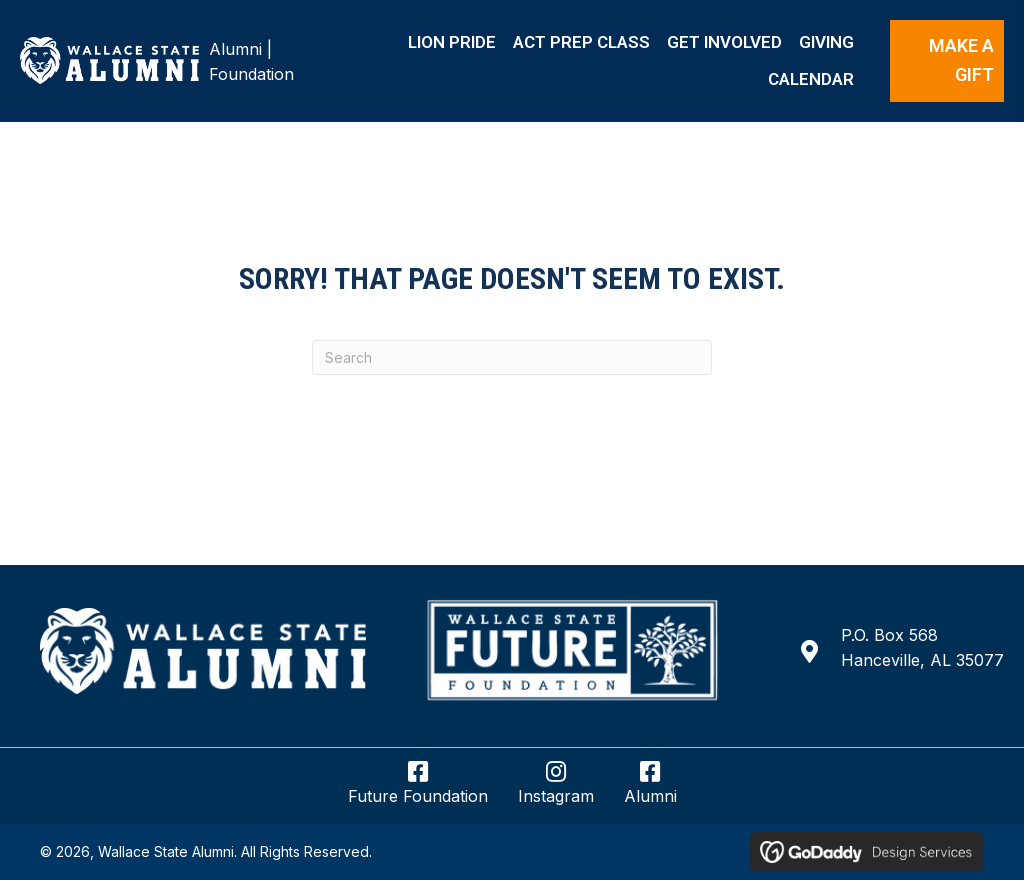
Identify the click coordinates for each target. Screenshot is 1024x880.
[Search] (512, 357)
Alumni (235, 49)
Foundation (251, 74)
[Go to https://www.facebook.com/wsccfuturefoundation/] (418, 791)
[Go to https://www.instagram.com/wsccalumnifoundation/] (556, 791)
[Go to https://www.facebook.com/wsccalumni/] (650, 791)
